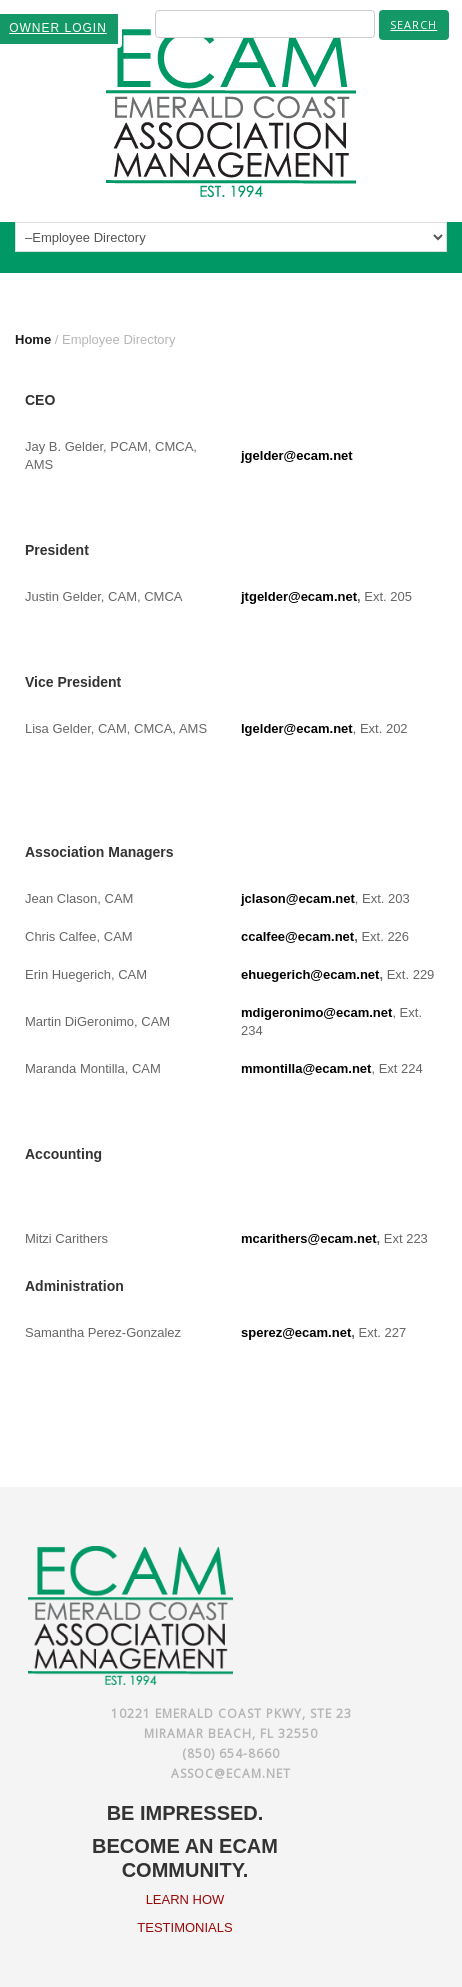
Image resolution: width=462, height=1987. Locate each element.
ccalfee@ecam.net (297, 936)
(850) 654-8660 (231, 1753)
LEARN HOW (185, 1899)
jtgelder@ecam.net (299, 596)
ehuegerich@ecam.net (310, 974)
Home (33, 339)
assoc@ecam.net (231, 1773)
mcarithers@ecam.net (309, 1238)
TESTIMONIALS (184, 1927)
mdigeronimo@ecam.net (316, 1012)
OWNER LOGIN (58, 28)
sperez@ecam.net (296, 1332)
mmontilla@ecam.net (306, 1068)
